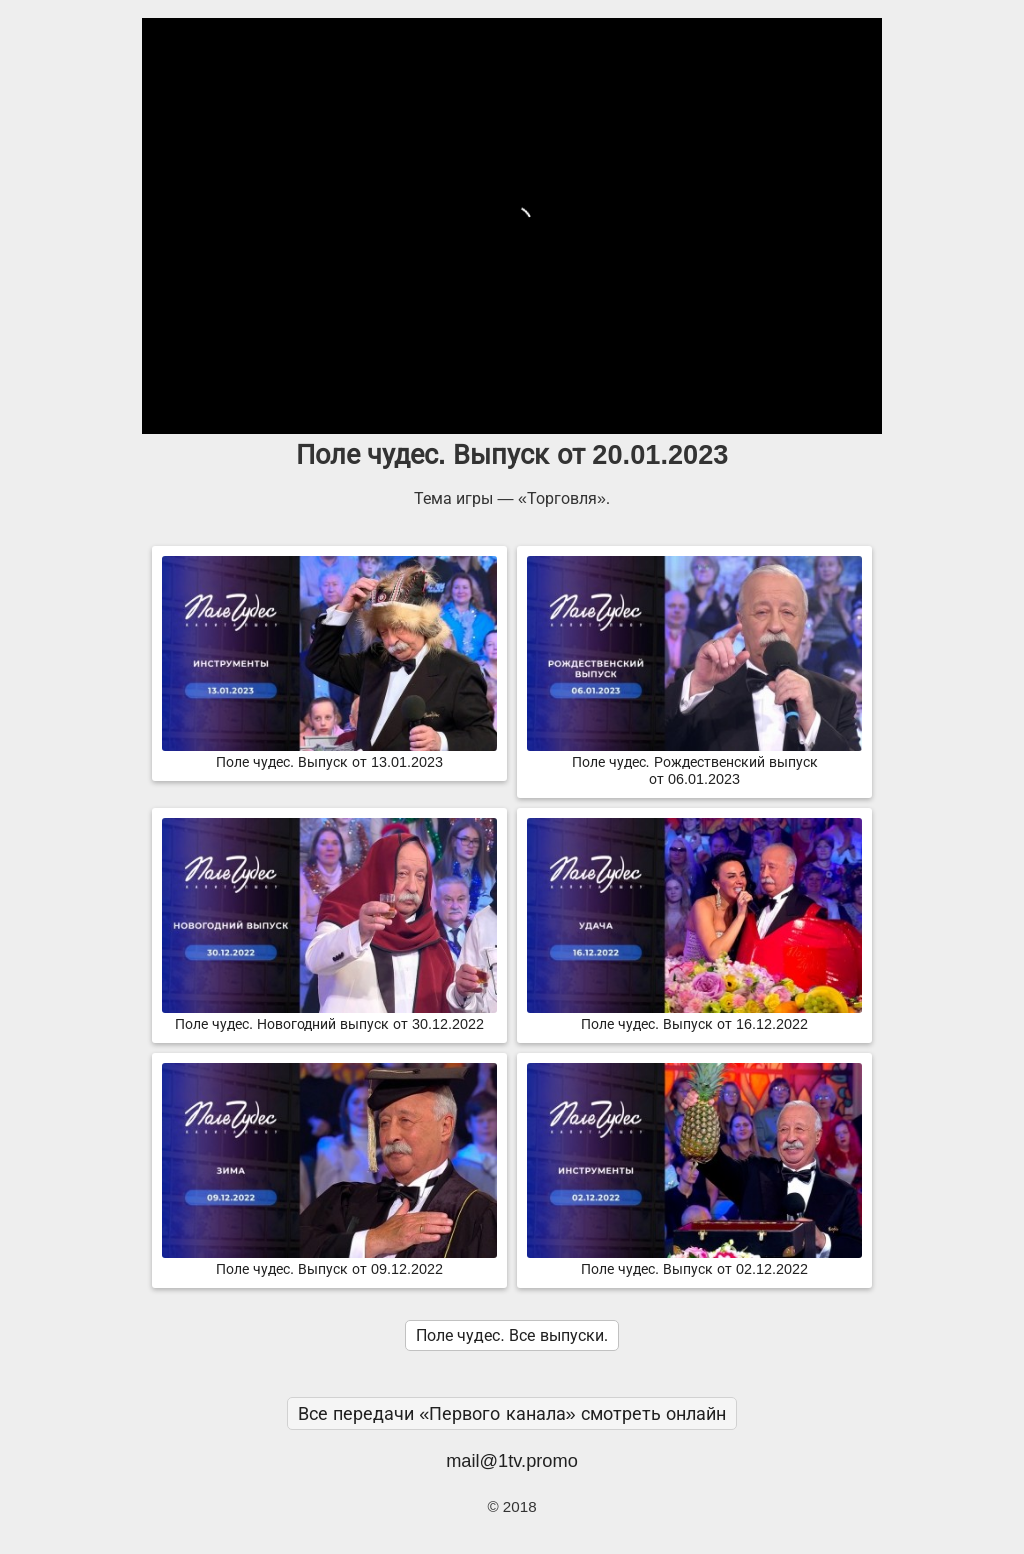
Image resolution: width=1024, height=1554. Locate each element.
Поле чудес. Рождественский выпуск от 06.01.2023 (694, 762)
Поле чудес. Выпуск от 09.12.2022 (329, 1261)
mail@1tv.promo (512, 1460)
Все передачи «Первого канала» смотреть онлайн (512, 1413)
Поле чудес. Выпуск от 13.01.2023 (329, 754)
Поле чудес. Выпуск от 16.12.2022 (694, 1016)
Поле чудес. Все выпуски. (512, 1335)
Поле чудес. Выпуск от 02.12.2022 (694, 1261)
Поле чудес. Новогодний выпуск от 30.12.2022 (329, 1016)
